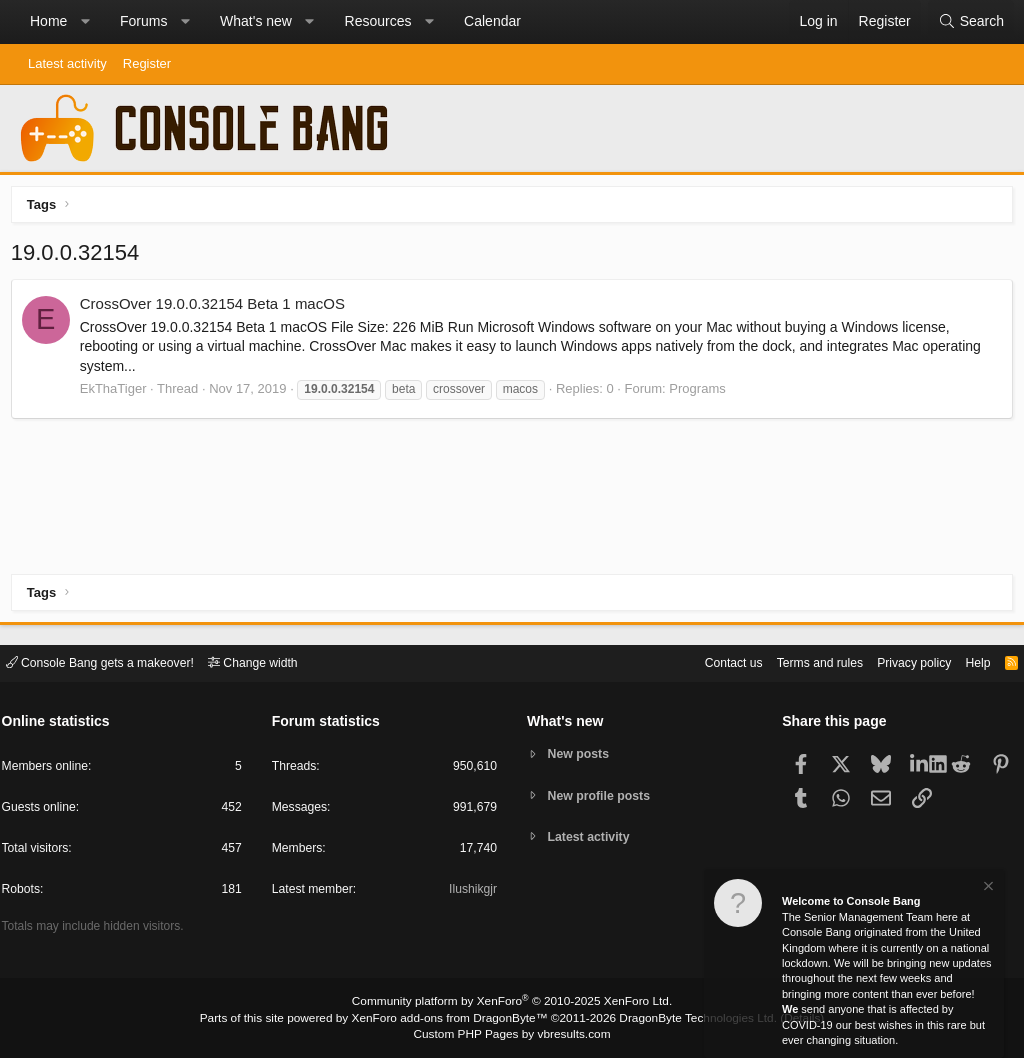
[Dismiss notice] (987, 888)
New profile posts (603, 795)
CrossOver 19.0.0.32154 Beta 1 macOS (216, 308)
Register (147, 63)
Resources (378, 21)
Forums (143, 21)
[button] (85, 22)
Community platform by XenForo (512, 1004)
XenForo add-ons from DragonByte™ (454, 1019)
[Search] (971, 22)
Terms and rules (799, 661)
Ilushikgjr (471, 892)
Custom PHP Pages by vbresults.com (511, 1035)
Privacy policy (899, 661)
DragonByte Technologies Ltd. (685, 1019)
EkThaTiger (117, 392)
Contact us (707, 661)
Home (48, 21)
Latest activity (67, 63)
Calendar (492, 21)
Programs (702, 392)
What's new (256, 21)
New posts (581, 753)
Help (967, 661)
